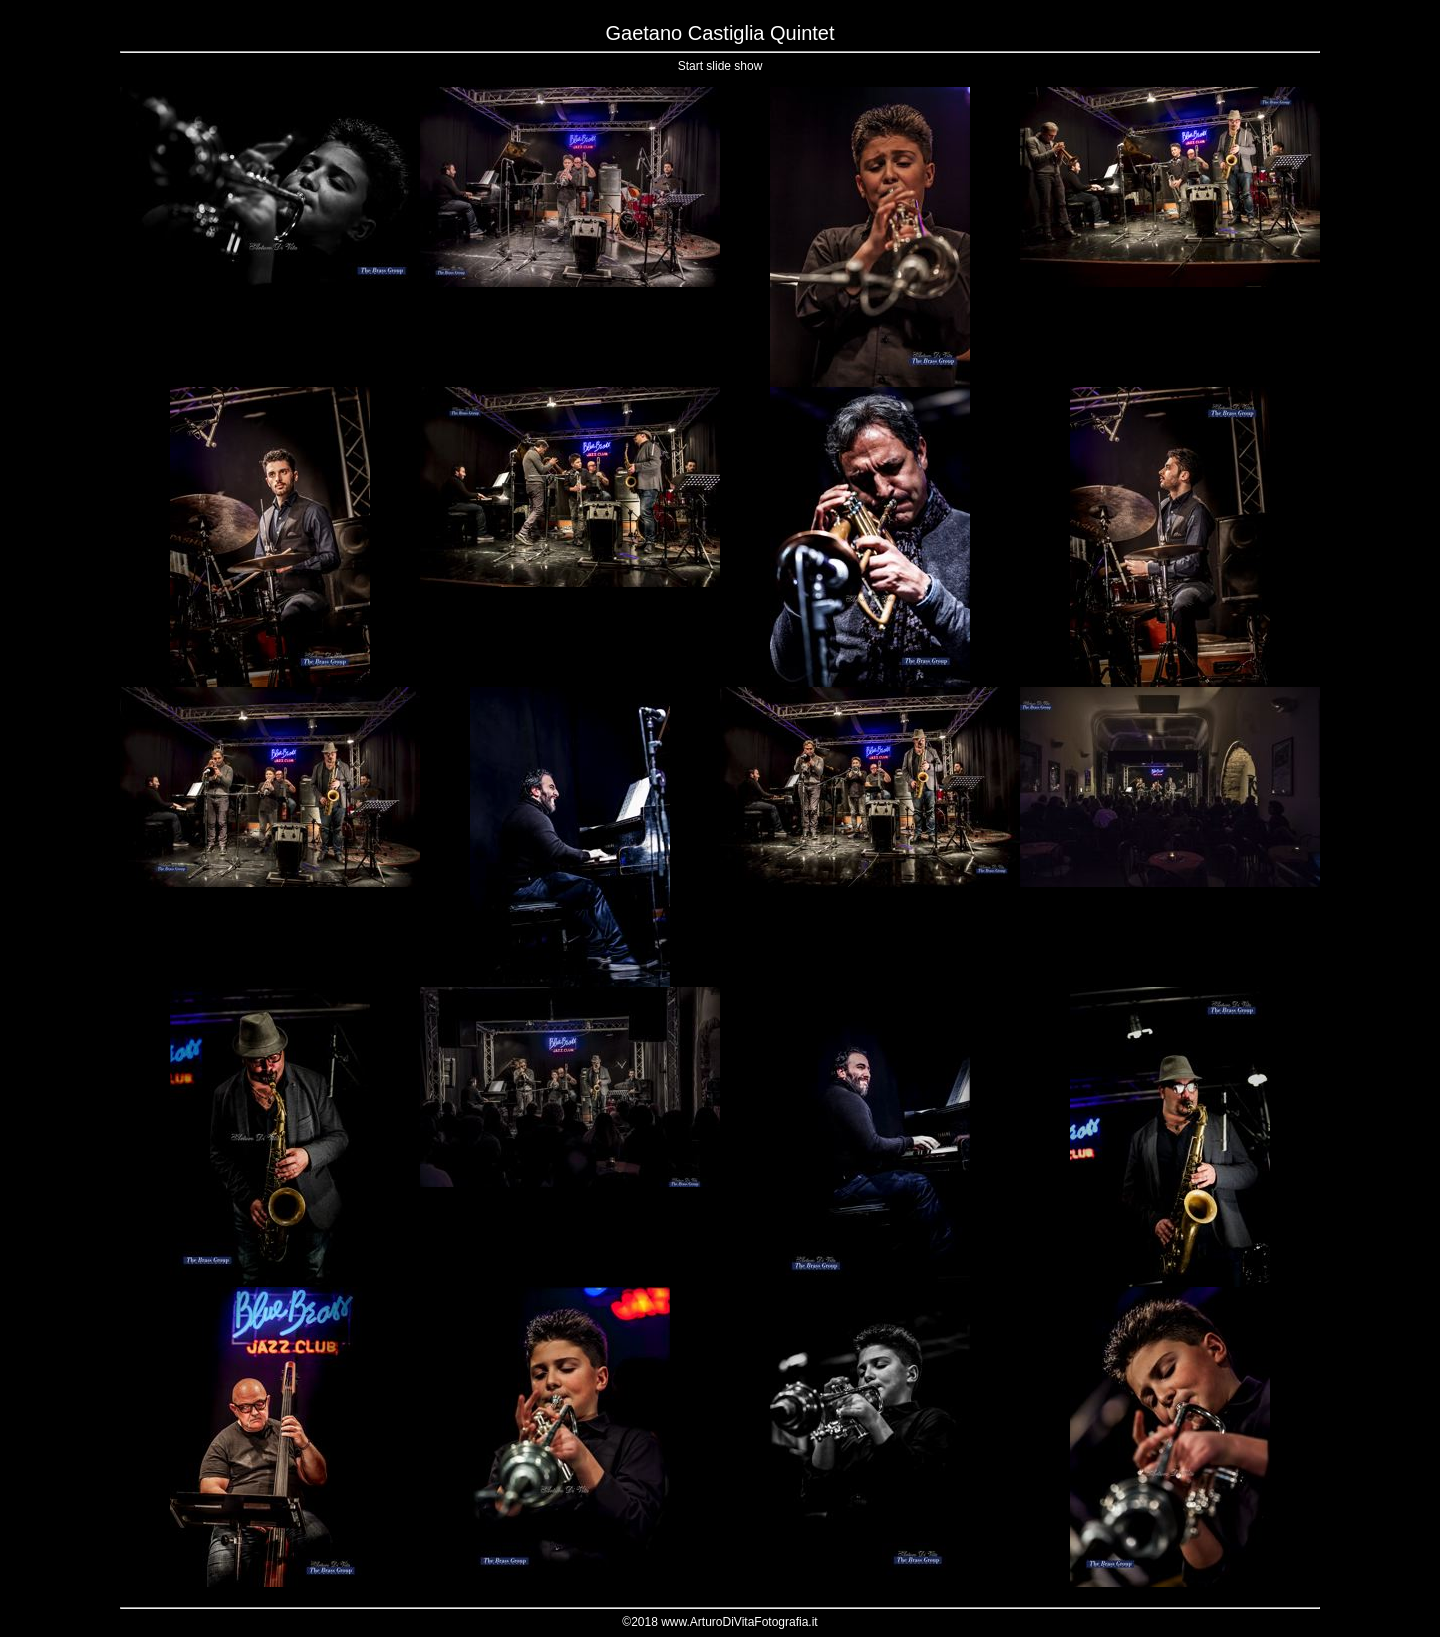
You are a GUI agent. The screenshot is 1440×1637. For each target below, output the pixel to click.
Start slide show (720, 66)
